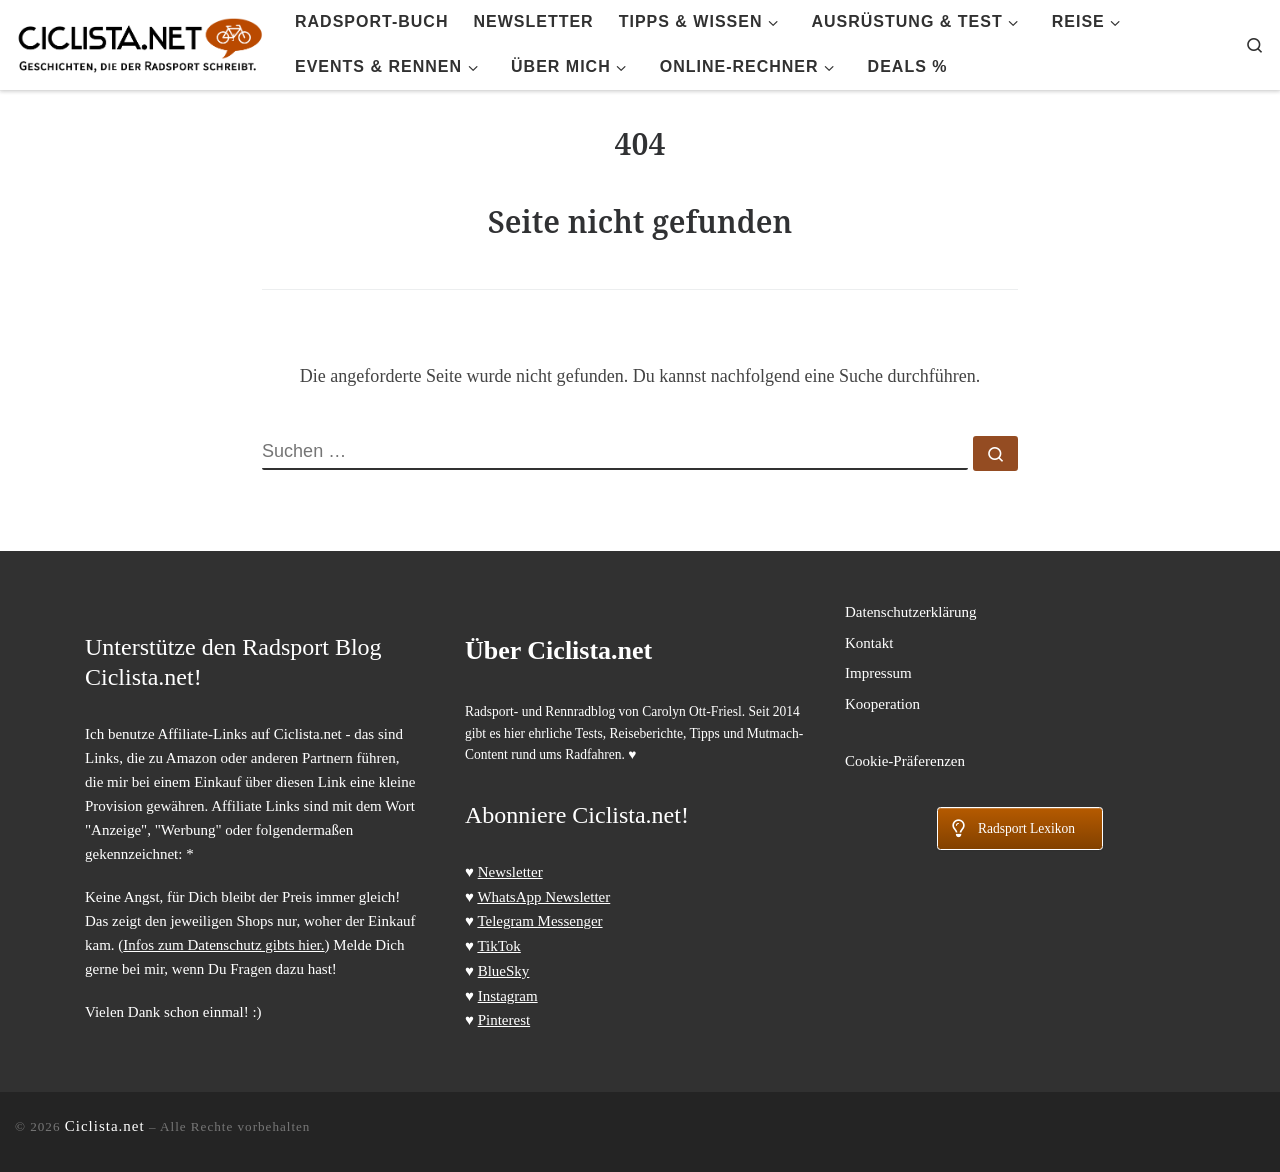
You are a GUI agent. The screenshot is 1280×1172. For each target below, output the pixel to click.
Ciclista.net (105, 1126)
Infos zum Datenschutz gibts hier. (223, 945)
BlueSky (504, 971)
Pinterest (504, 1020)
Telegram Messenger (539, 921)
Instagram (508, 996)
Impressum (878, 673)
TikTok (498, 946)
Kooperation (882, 704)
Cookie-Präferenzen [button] (905, 761)
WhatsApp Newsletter (543, 897)
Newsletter (510, 872)
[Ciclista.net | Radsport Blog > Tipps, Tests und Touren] (140, 42)
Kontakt (869, 643)
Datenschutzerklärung (911, 612)
